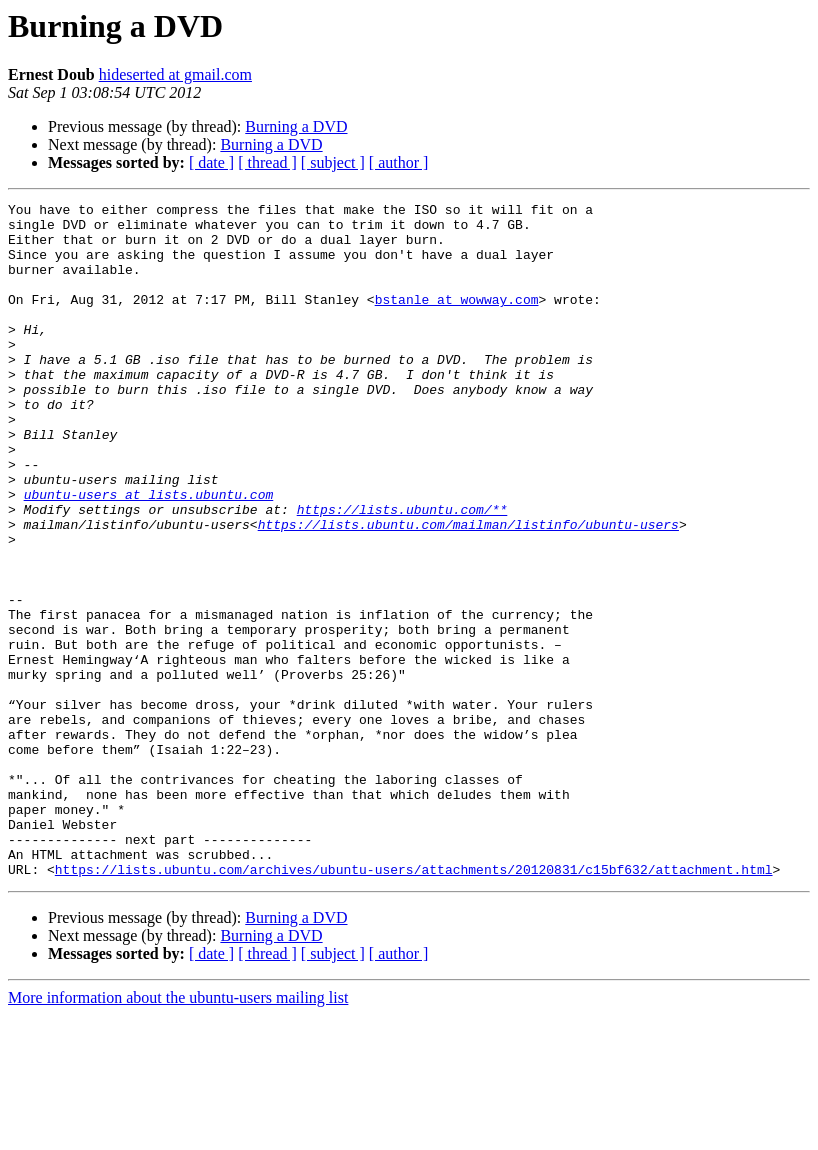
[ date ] (211, 162)
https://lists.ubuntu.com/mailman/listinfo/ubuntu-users (468, 590)
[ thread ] (267, 162)
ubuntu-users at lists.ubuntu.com (149, 554)
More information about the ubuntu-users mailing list (178, 1132)
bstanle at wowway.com (457, 320)
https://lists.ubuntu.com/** (402, 572)
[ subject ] (333, 162)
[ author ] (399, 162)
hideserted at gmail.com (175, 74)
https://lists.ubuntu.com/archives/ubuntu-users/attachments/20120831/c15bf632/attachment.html (414, 1004)
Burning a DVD (296, 126)
